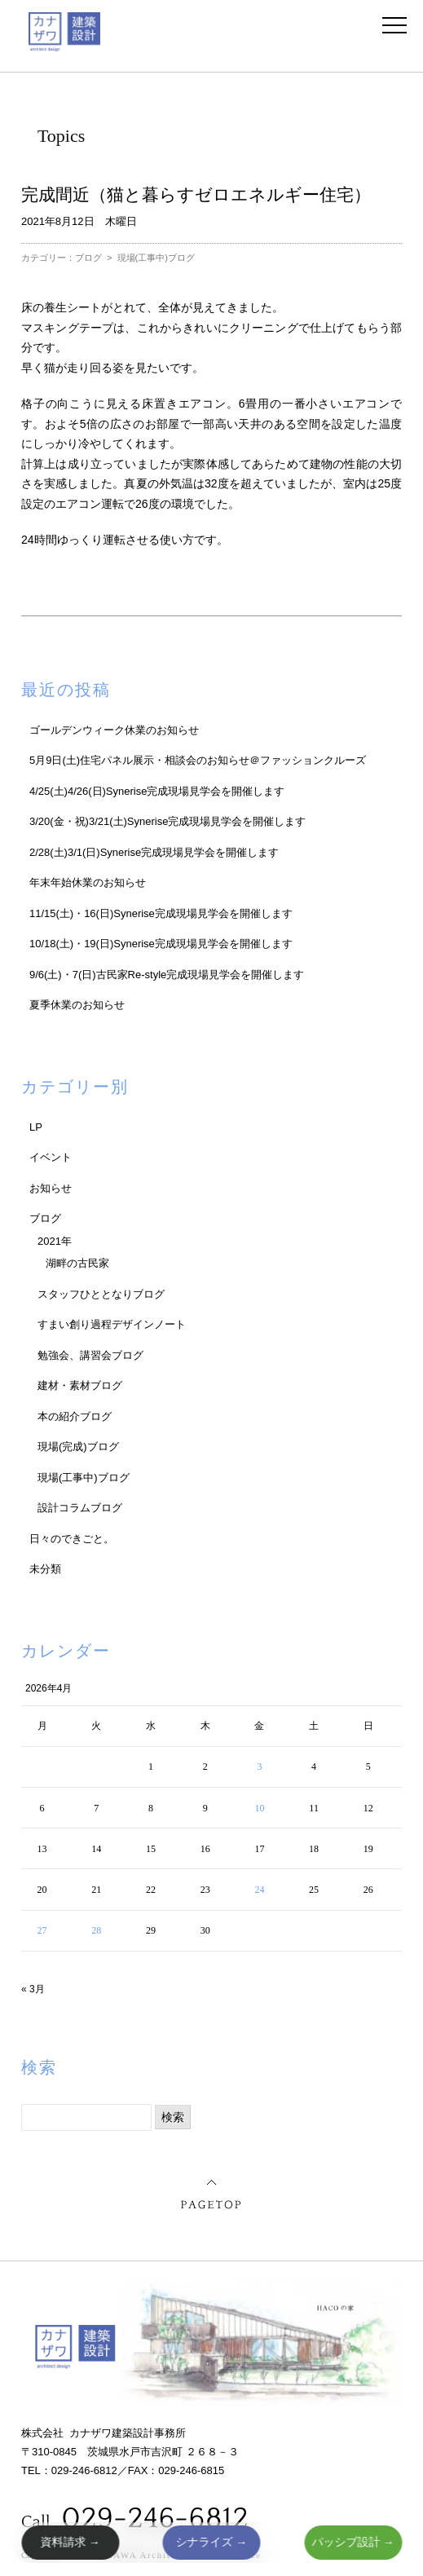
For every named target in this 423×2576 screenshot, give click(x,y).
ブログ (88, 257)
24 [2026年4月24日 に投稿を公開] (259, 1889)
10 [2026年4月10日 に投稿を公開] (259, 1808)
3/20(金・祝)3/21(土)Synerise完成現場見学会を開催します (167, 821)
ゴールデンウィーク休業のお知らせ (114, 730)
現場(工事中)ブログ (156, 257)
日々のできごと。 (71, 1539)
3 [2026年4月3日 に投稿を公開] (259, 1766)
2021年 (54, 1241)
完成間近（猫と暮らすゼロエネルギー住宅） (196, 194)
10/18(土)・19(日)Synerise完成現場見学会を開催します (161, 943)
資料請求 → (70, 2542)
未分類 (45, 1569)
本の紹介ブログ (74, 1416)
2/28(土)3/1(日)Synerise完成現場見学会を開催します (154, 852)
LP (35, 1127)
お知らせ (50, 1188)
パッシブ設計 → (352, 2542)
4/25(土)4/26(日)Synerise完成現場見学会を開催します (157, 791)
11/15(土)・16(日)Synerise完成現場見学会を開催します (161, 913)
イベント (50, 1157)
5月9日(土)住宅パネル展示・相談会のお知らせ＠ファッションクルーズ (197, 760)
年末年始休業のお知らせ (87, 882)
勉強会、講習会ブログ (90, 1355)
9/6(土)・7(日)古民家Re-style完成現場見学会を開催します (166, 974)
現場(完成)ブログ (78, 1446)
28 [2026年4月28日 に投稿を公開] (96, 1930)
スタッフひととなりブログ (101, 1294)
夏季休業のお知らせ (77, 1005)
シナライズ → (212, 2542)
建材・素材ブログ (79, 1385)
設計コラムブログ (79, 1508)
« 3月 (33, 1989)
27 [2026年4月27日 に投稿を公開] (42, 1930)
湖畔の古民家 (77, 1263)
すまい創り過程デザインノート (111, 1324)
